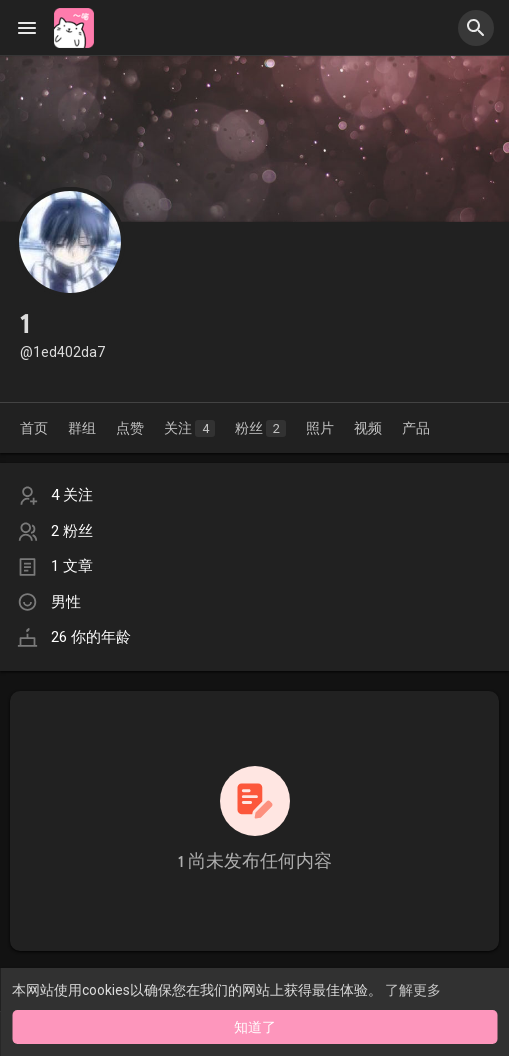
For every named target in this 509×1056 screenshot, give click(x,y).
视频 (368, 428)
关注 (189, 428)
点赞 (130, 428)
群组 (82, 428)
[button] (476, 28)
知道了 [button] (255, 1027)
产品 (416, 428)
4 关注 (72, 495)
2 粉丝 (72, 531)
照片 (320, 428)
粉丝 (260, 428)
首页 (34, 428)
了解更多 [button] (413, 990)
